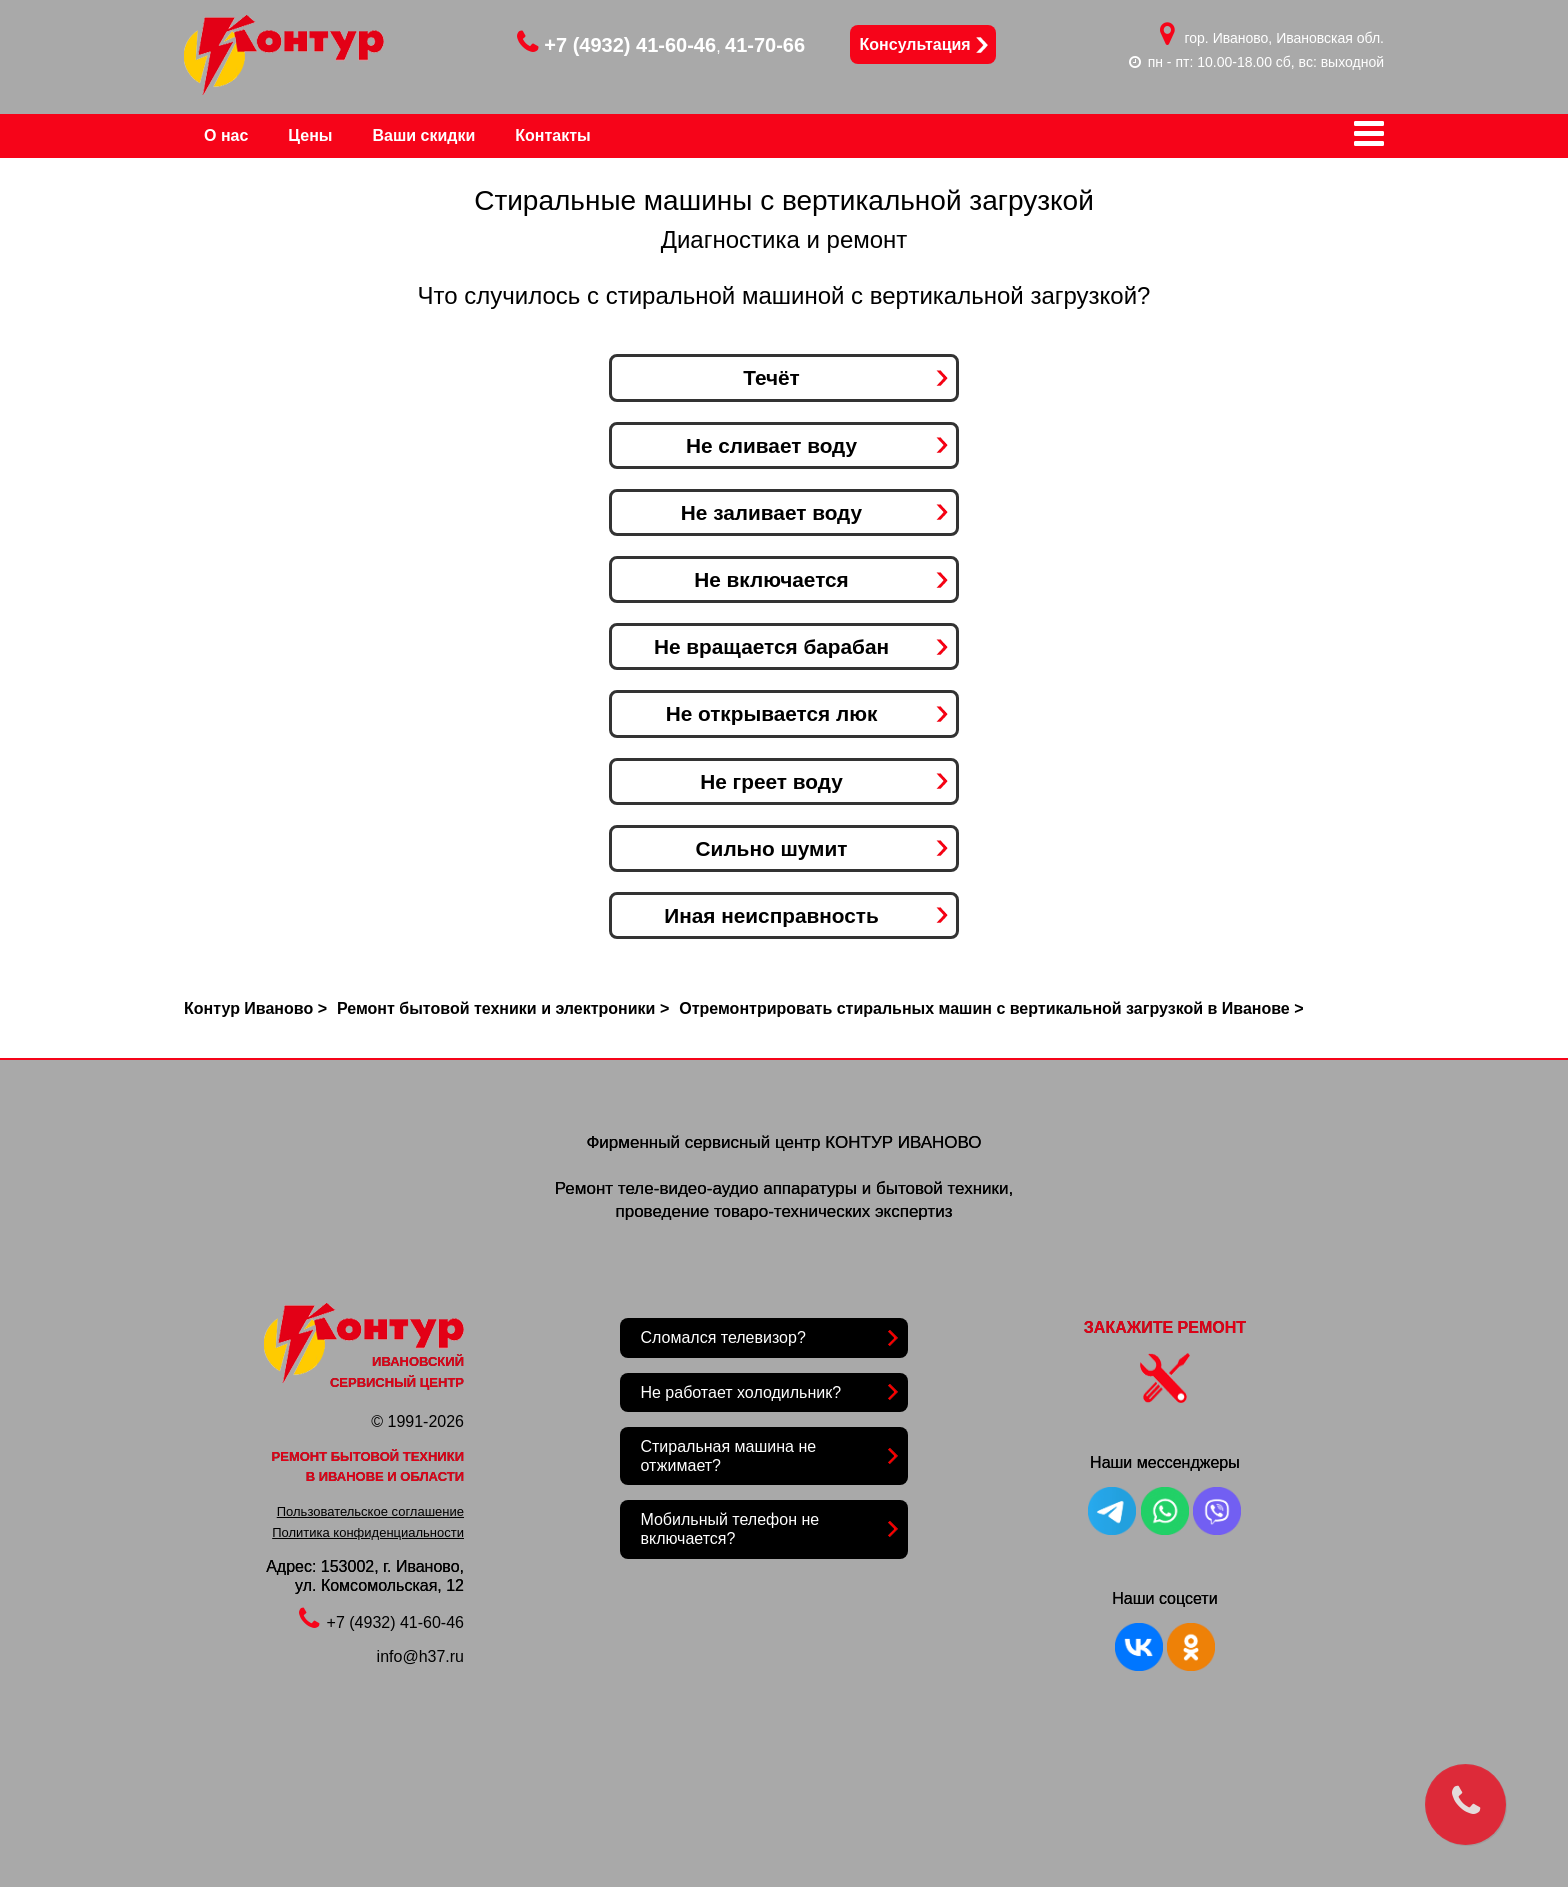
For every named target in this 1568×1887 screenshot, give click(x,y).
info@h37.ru (420, 1656)
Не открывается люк (772, 713)
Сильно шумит (772, 848)
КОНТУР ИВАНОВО (903, 1142)
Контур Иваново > (255, 1008)
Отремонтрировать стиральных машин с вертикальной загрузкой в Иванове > (991, 1008)
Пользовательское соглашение (370, 1511)
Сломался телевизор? (722, 1337)
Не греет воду (771, 781)
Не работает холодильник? (740, 1392)
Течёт (771, 377)
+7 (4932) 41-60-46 (616, 45)
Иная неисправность (771, 915)
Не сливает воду (771, 445)
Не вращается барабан (771, 646)
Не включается (771, 579)
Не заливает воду (771, 512)
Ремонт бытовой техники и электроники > (503, 1008)
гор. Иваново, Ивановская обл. (1285, 38)
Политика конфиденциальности (368, 1532)
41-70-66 (765, 45)
